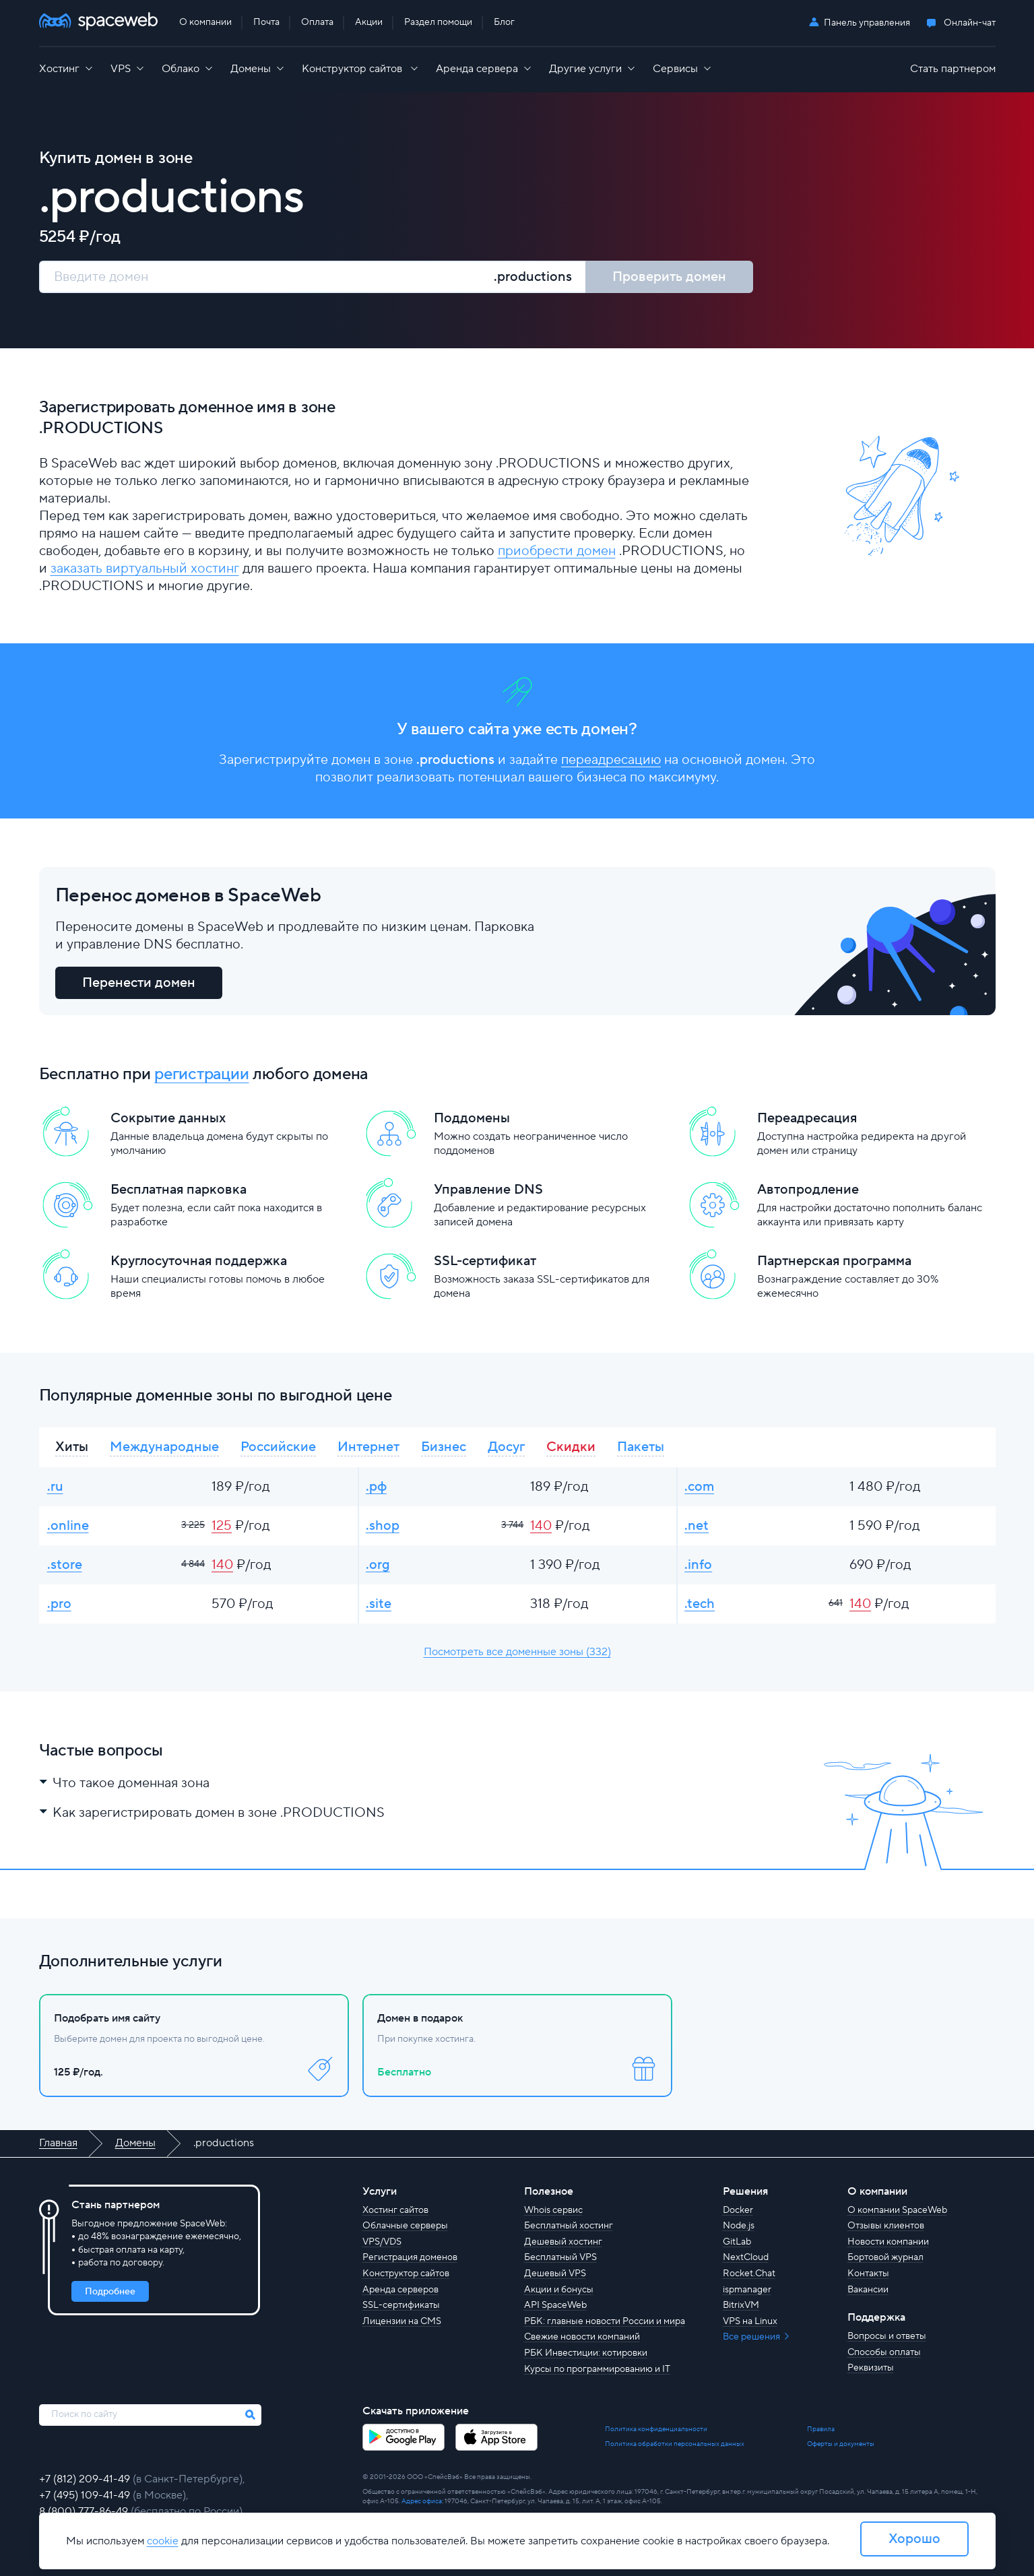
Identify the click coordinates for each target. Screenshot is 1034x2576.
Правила (821, 2428)
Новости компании (888, 2242)
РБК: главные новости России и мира (604, 2321)
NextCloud (746, 2257)
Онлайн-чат (970, 23)
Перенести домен (138, 983)
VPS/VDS (381, 2242)
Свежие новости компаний (582, 2337)
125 (222, 1526)
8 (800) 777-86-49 (85, 2511)
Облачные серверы (405, 2226)
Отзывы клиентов (885, 2226)
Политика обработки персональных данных (674, 2443)
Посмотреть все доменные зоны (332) (517, 1652)
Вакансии (867, 2290)
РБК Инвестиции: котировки (585, 2353)
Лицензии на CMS (401, 2321)
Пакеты (640, 1447)
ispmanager (747, 2290)
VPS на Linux (750, 2321)
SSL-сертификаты (401, 2305)
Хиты (71, 1447)
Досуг (506, 1447)
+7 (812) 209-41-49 (86, 2479)
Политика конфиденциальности (656, 2428)
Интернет (368, 1447)
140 (541, 1526)
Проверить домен (669, 277)
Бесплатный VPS (560, 2257)
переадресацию (611, 760)
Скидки (570, 1447)
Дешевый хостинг (563, 2242)
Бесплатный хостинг (568, 2226)
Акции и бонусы (558, 2290)
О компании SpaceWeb (897, 2210)
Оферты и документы (840, 2443)
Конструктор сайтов (405, 2273)
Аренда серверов (400, 2290)
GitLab (737, 2242)
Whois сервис (553, 2210)
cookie (163, 2541)
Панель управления (867, 23)
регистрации (201, 1074)
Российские (278, 1447)
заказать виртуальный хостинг (145, 568)
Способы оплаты (884, 2352)
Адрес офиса (421, 2501)
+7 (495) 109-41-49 (86, 2495)
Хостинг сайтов (395, 2210)
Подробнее (110, 2292)
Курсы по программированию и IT (597, 2369)
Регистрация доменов (409, 2257)
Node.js (738, 2226)
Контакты (868, 2273)
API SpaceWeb (555, 2305)
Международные (164, 1447)
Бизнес (443, 1447)
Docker (738, 2210)
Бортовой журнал (885, 2257)
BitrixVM (741, 2305)
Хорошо (914, 2539)
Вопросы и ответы (886, 2336)
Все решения (752, 2337)
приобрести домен (557, 551)
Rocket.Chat (749, 2273)
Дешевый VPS (555, 2273)
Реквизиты (870, 2368)
